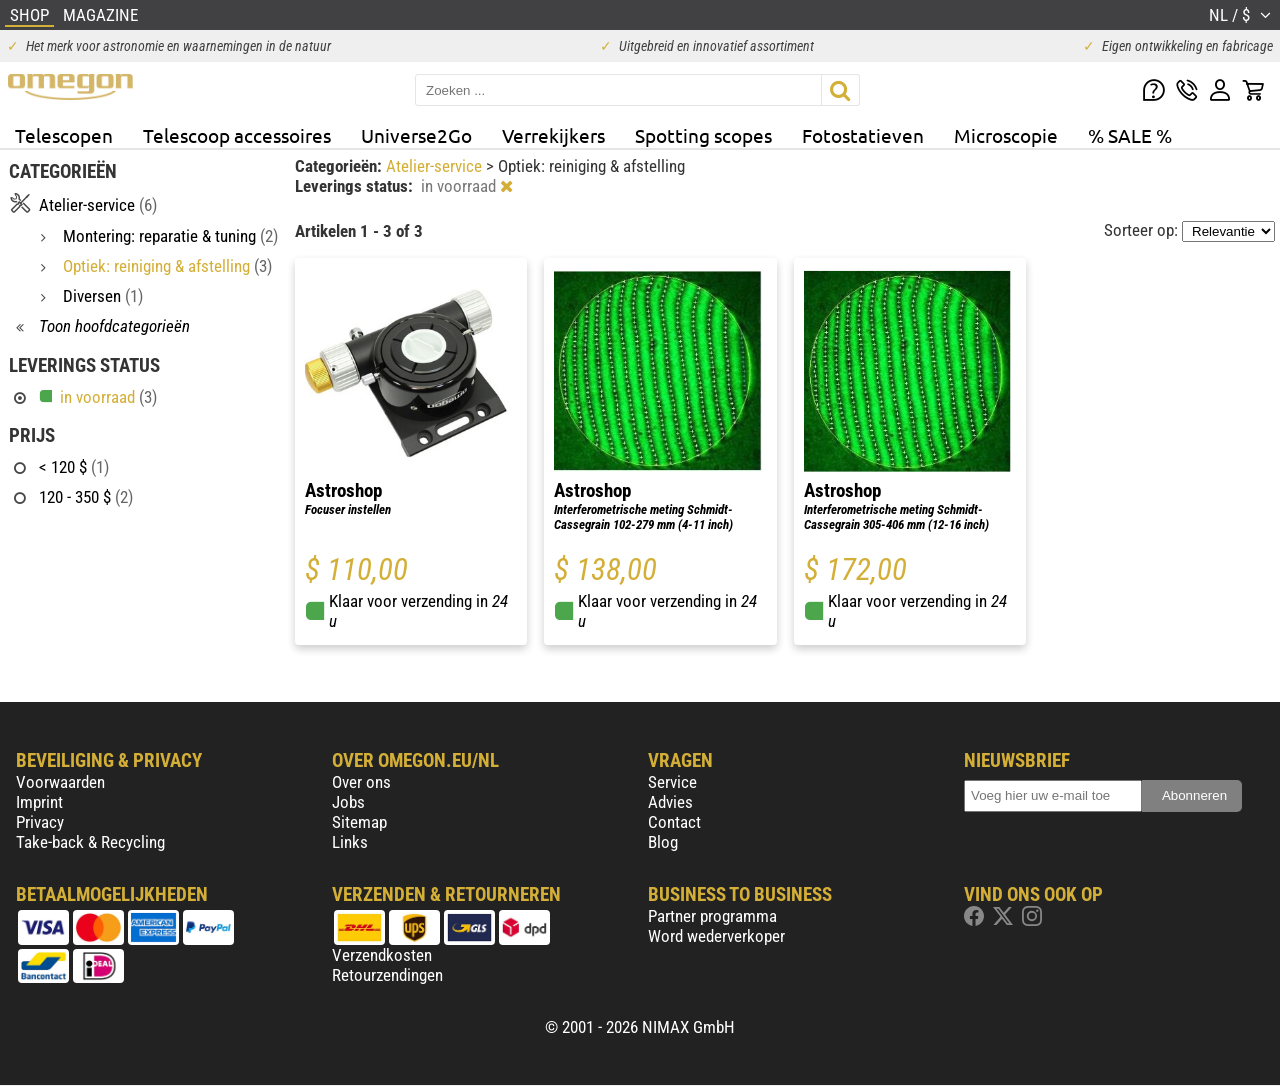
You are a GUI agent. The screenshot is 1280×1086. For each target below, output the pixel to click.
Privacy (40, 822)
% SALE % (1130, 135)
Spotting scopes (703, 135)
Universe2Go (416, 135)
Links (350, 842)
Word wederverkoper (716, 936)
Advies (670, 802)
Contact (674, 822)
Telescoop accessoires (237, 135)
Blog (663, 842)
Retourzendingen (387, 975)
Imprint (39, 802)
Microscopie (1006, 135)
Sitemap (359, 822)
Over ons (361, 782)
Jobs (348, 802)
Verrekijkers (553, 135)
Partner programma (712, 916)
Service (672, 782)
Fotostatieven (863, 135)
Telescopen (64, 135)
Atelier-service (436, 166)
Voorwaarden (60, 782)
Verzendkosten (382, 955)
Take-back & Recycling (90, 842)
